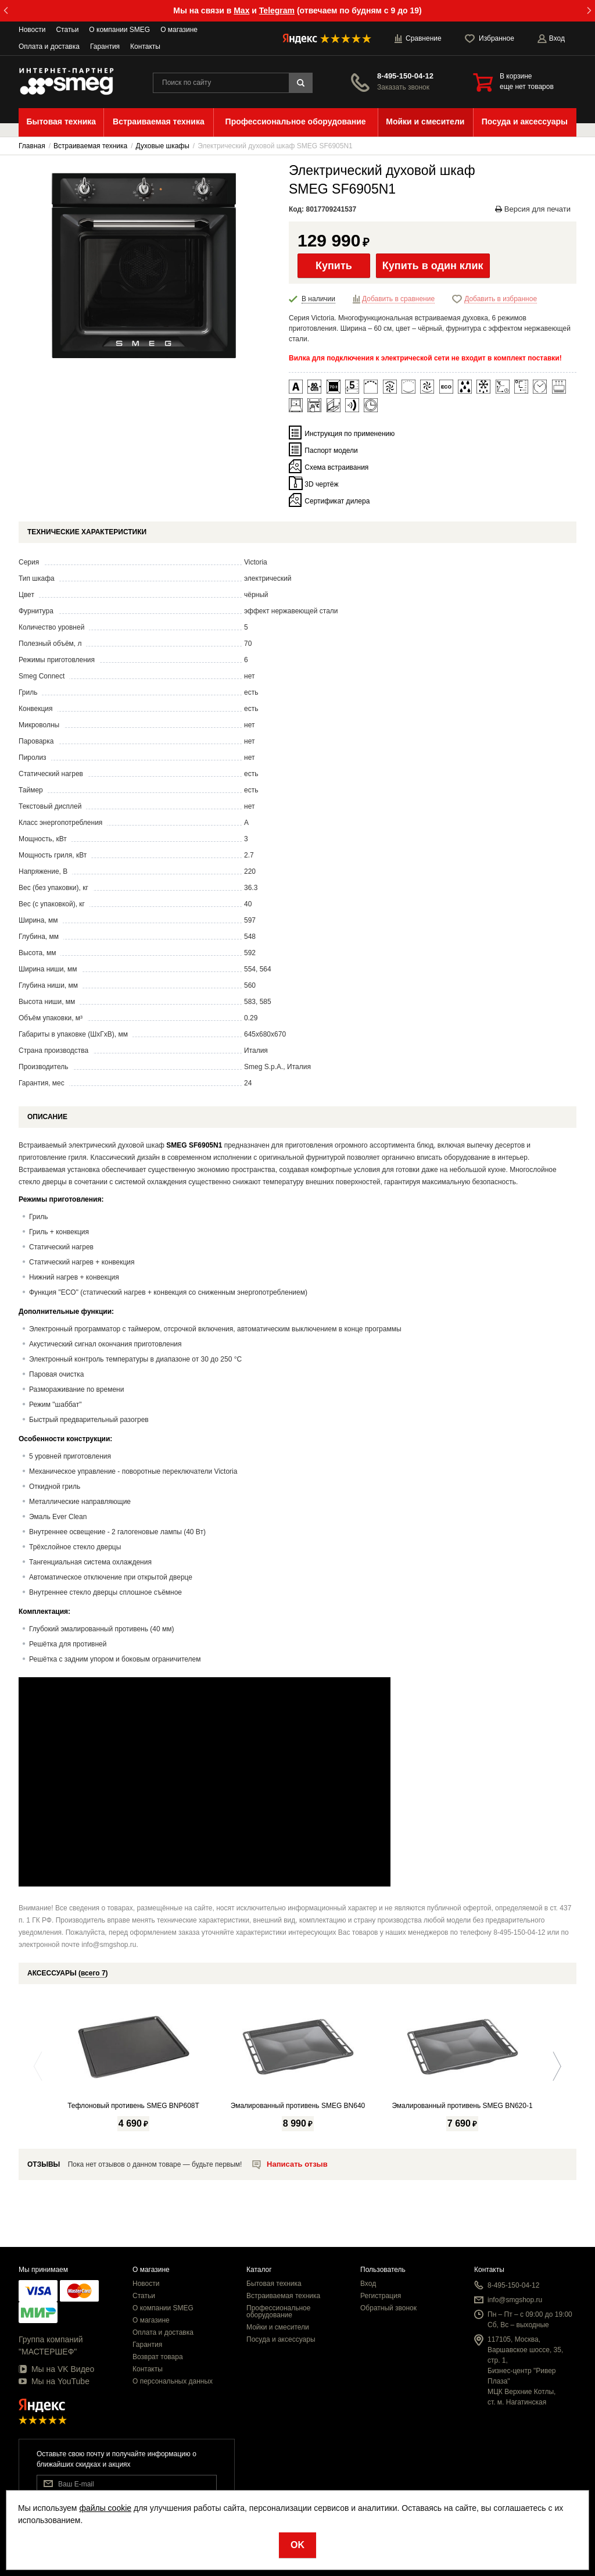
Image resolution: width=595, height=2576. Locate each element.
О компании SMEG (119, 30)
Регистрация (380, 2295)
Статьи (67, 30)
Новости (32, 30)
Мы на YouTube (54, 2381)
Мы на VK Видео (56, 2369)
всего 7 (93, 1973)
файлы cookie (105, 2508)
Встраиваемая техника (283, 2296)
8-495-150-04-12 (405, 76)
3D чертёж (321, 484)
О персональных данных (172, 2381)
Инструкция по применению (349, 434)
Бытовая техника (274, 2284)
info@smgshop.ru (515, 2300)
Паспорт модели (330, 450)
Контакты (145, 46)
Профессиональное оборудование (278, 2311)
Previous (40, 2066)
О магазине (179, 30)
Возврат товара (157, 2357)
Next (554, 2066)
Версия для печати (533, 209)
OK (297, 2545)
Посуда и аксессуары (281, 2339)
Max (241, 10)
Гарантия (105, 46)
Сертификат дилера (337, 501)
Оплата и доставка (49, 46)
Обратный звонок (388, 2308)
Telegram (277, 10)
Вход (368, 2283)
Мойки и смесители (277, 2327)
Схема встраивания (336, 467)
